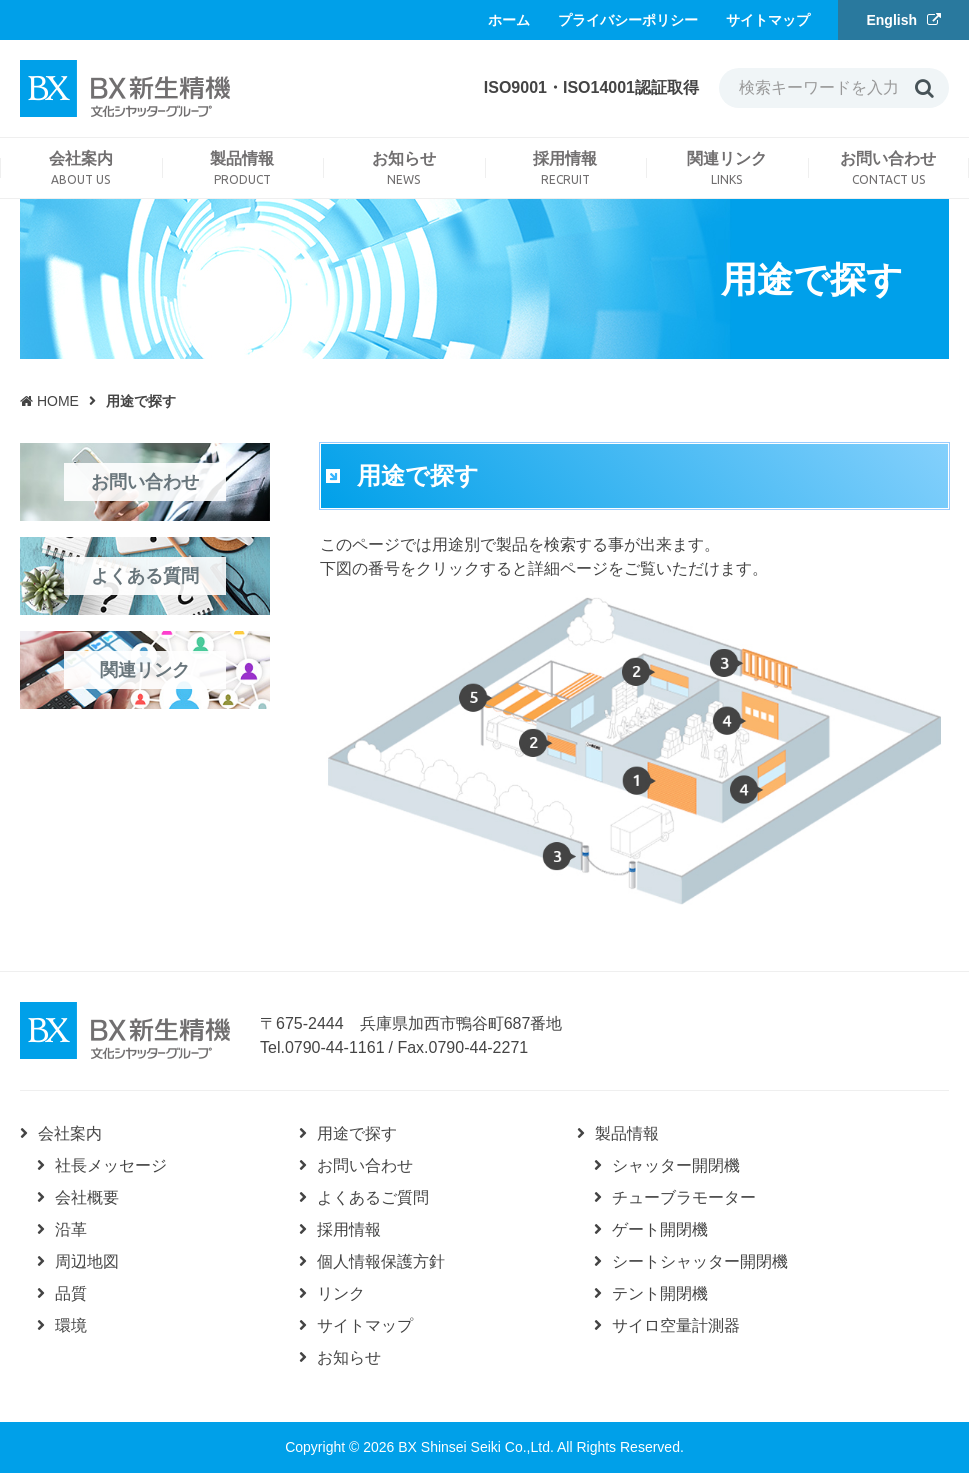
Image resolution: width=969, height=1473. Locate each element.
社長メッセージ (111, 1165)
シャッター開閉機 (676, 1165)
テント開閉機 (660, 1293)
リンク (341, 1293)
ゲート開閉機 (660, 1229)
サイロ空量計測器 (676, 1325)
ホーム (509, 20)
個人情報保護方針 (381, 1261)
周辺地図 (87, 1261)
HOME (49, 401)
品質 (71, 1293)
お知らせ (349, 1357)
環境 (71, 1325)
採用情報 (349, 1229)
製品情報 (627, 1133)
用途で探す (357, 1133)
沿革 (71, 1229)
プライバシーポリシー (628, 20)
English (891, 20)
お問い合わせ (365, 1165)
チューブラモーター (684, 1197)
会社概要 (87, 1197)
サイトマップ (768, 20)
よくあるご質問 (373, 1197)
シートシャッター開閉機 (700, 1261)
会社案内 (70, 1133)
